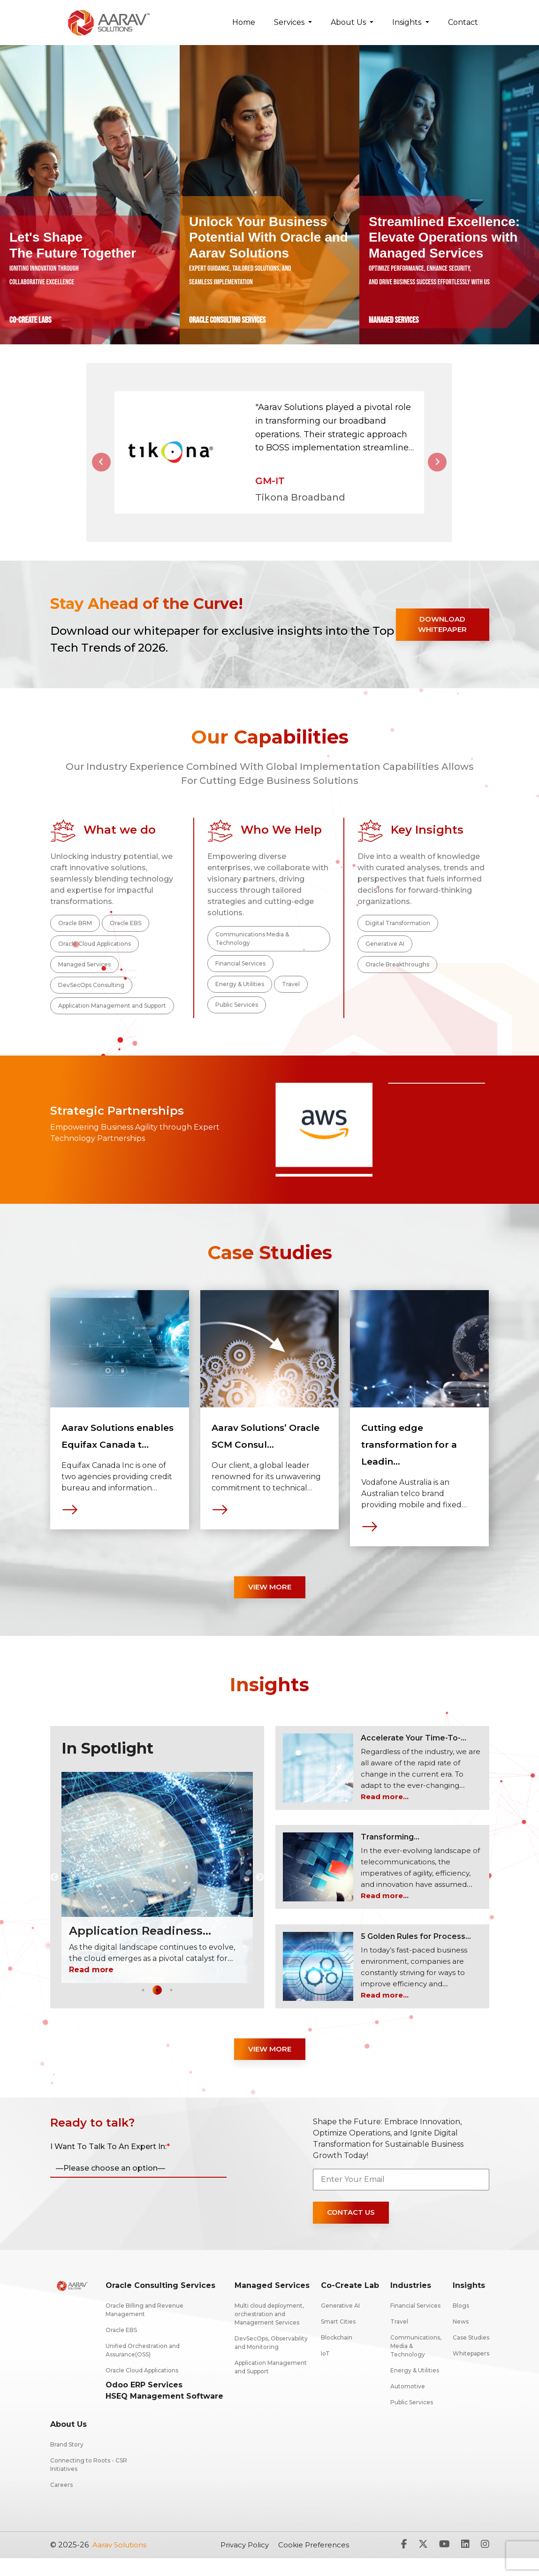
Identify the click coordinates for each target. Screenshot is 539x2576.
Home (243, 22)
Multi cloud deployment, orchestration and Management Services (269, 2332)
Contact (463, 22)
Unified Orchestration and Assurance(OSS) (143, 2368)
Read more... (386, 1813)
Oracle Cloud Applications (95, 956)
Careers (61, 2502)
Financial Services (241, 976)
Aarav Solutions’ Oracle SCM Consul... (259, 1459)
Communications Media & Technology (252, 950)
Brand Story (67, 2462)
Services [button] (290, 22)
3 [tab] (171, 2006)
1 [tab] (143, 2006)
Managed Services (85, 977)
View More (269, 1603)
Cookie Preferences (317, 2562)
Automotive (407, 2404)
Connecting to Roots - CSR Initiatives (88, 2482)
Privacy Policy (245, 2562)
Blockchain (336, 2355)
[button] (101, 467)
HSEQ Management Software (164, 2413)
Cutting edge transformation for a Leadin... (416, 1459)
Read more (91, 1986)
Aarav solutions (121, 2562)
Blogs (461, 2323)
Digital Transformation (398, 934)
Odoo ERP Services (144, 2402)
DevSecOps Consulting (92, 999)
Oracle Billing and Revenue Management (144, 2327)
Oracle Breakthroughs (398, 977)
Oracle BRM (75, 934)
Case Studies (471, 2355)
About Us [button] (349, 22)
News (461, 2339)
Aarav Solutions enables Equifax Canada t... (109, 1459)
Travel (292, 997)
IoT (325, 2371)
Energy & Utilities (240, 997)
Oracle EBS (127, 934)
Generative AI (385, 956)
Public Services (237, 1019)
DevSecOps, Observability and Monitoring (271, 2360)
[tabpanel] (120, 1434)
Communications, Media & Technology (415, 2364)
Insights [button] (407, 22)
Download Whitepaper (436, 635)
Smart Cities (338, 2339)
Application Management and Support (113, 1021)
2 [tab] (157, 2006)
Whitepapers (471, 2371)
